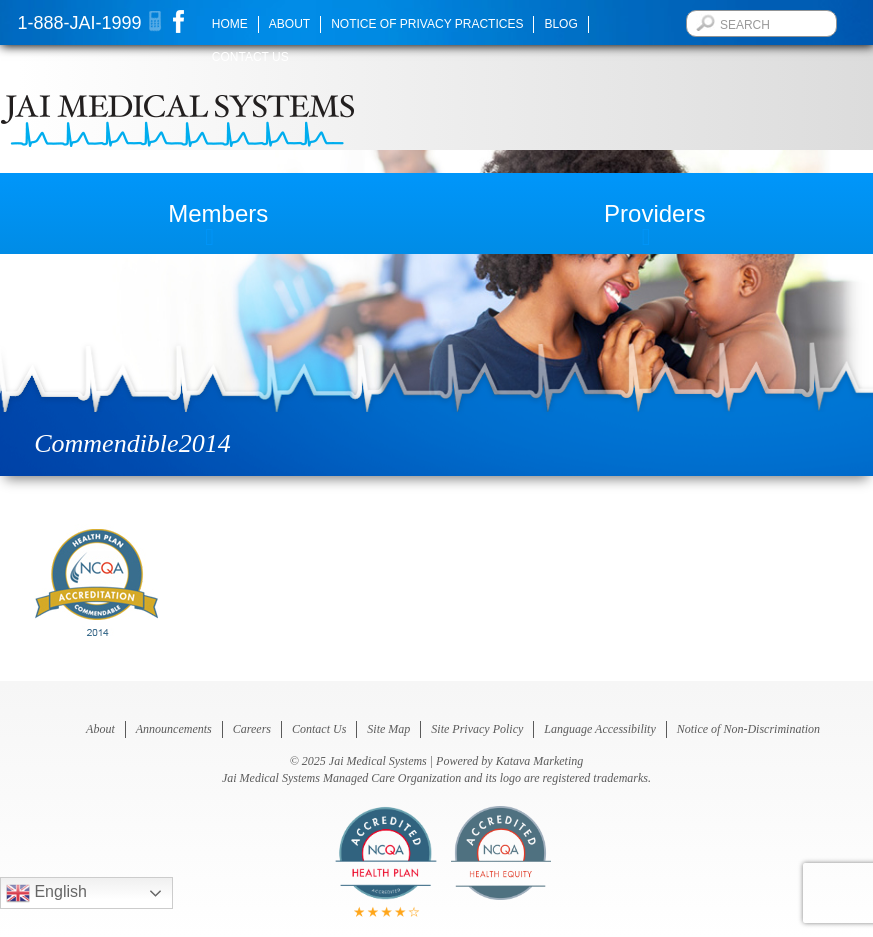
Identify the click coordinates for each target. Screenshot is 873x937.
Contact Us (250, 57)
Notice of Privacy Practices (427, 24)
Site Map (388, 729)
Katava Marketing (540, 761)
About (289, 24)
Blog (560, 24)
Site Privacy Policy (477, 729)
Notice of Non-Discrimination (748, 729)
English (46, 893)
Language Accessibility (599, 729)
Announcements (174, 729)
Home (230, 24)
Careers (252, 729)
